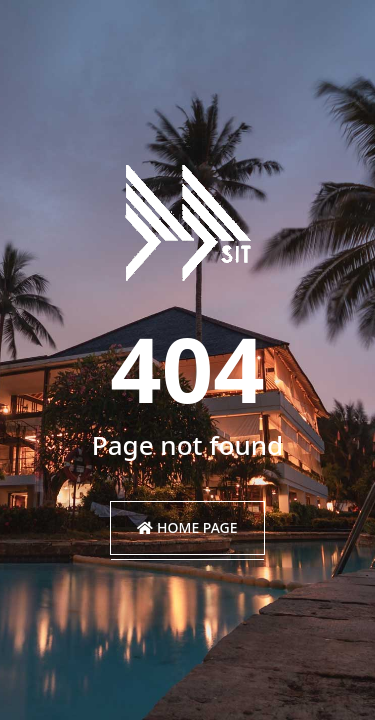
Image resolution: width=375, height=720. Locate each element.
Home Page (187, 527)
